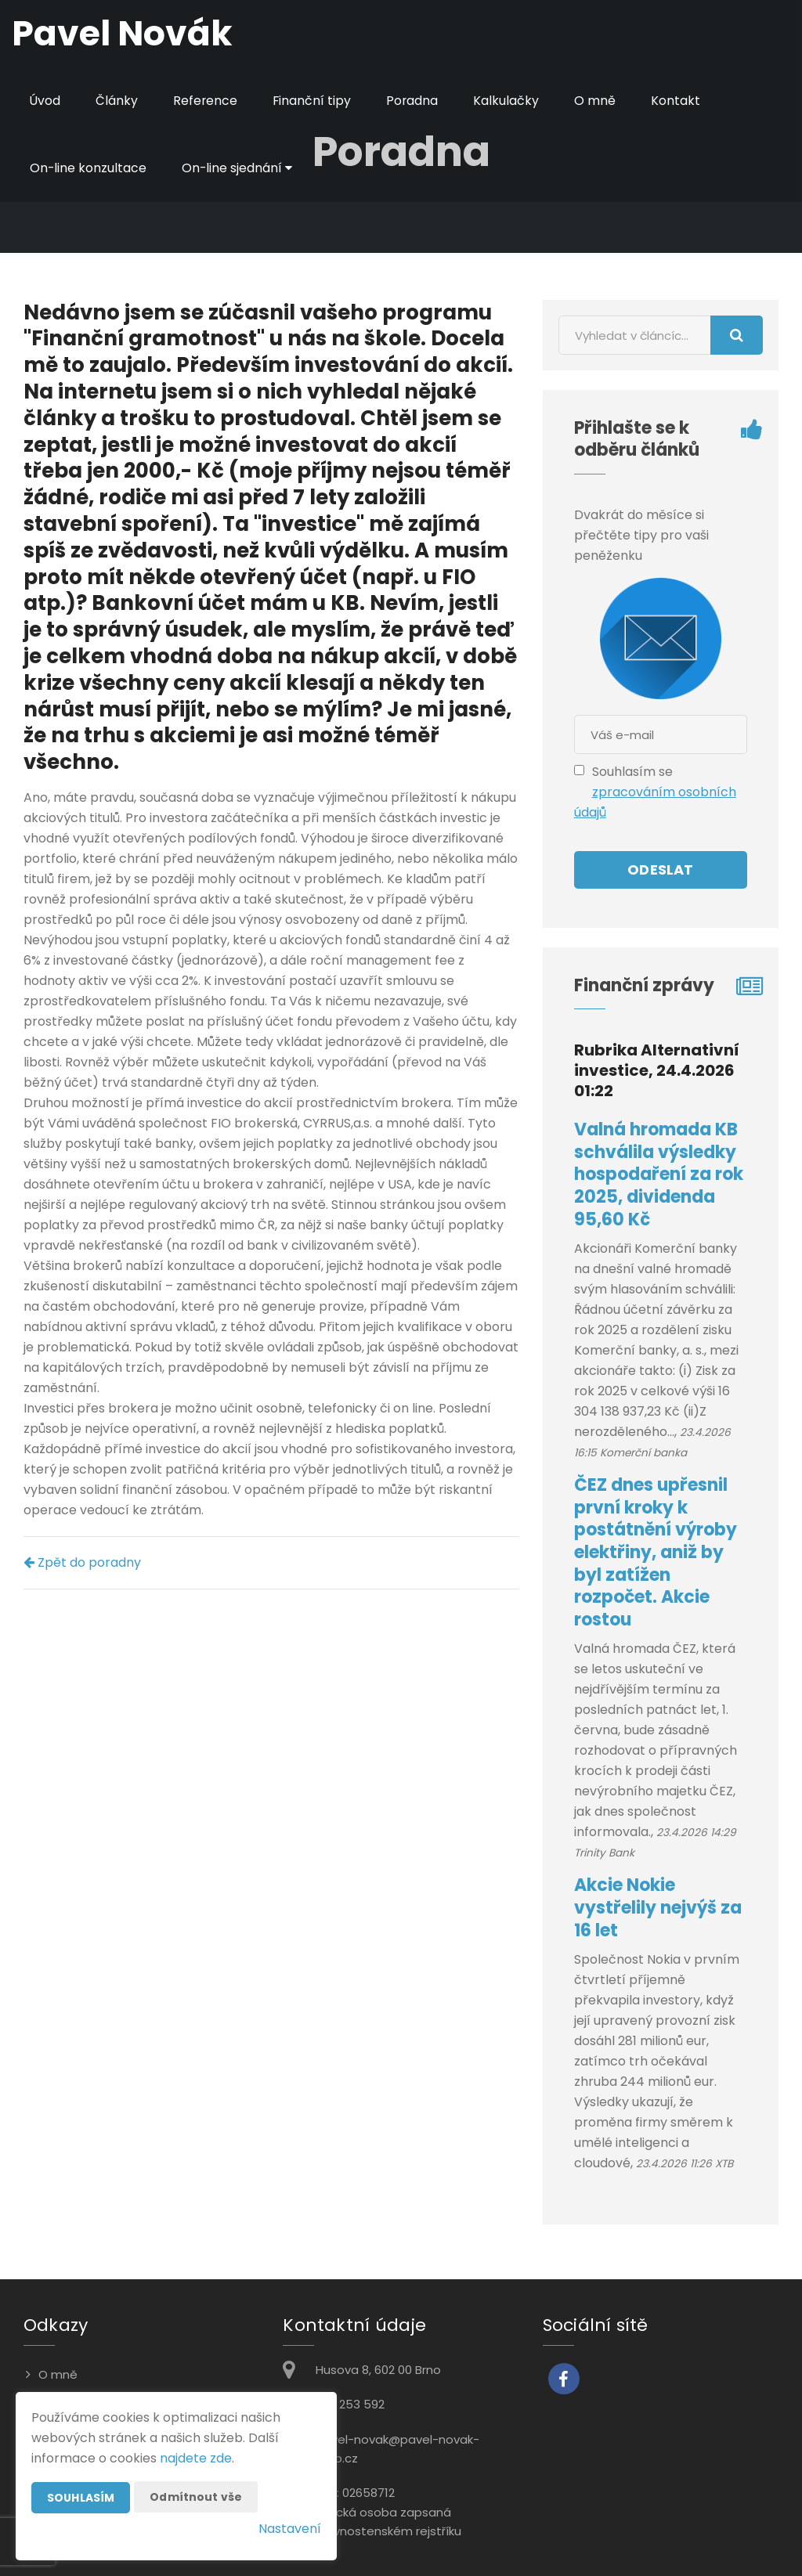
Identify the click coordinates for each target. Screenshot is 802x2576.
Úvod (45, 101)
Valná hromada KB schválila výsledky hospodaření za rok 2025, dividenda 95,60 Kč (658, 1174)
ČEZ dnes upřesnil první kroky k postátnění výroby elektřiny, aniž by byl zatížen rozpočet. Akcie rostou (655, 1552)
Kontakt (678, 101)
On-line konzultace (88, 168)
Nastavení (289, 2529)
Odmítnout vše (196, 2497)
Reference (206, 101)
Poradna (414, 101)
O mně (598, 101)
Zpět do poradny (82, 1562)
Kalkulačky (509, 101)
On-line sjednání (238, 168)
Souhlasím (80, 2498)
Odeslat (660, 869)
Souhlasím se (632, 772)
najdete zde (196, 2458)
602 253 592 (350, 2404)
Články (117, 101)
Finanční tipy (313, 101)
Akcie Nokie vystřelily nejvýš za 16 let (658, 1907)
